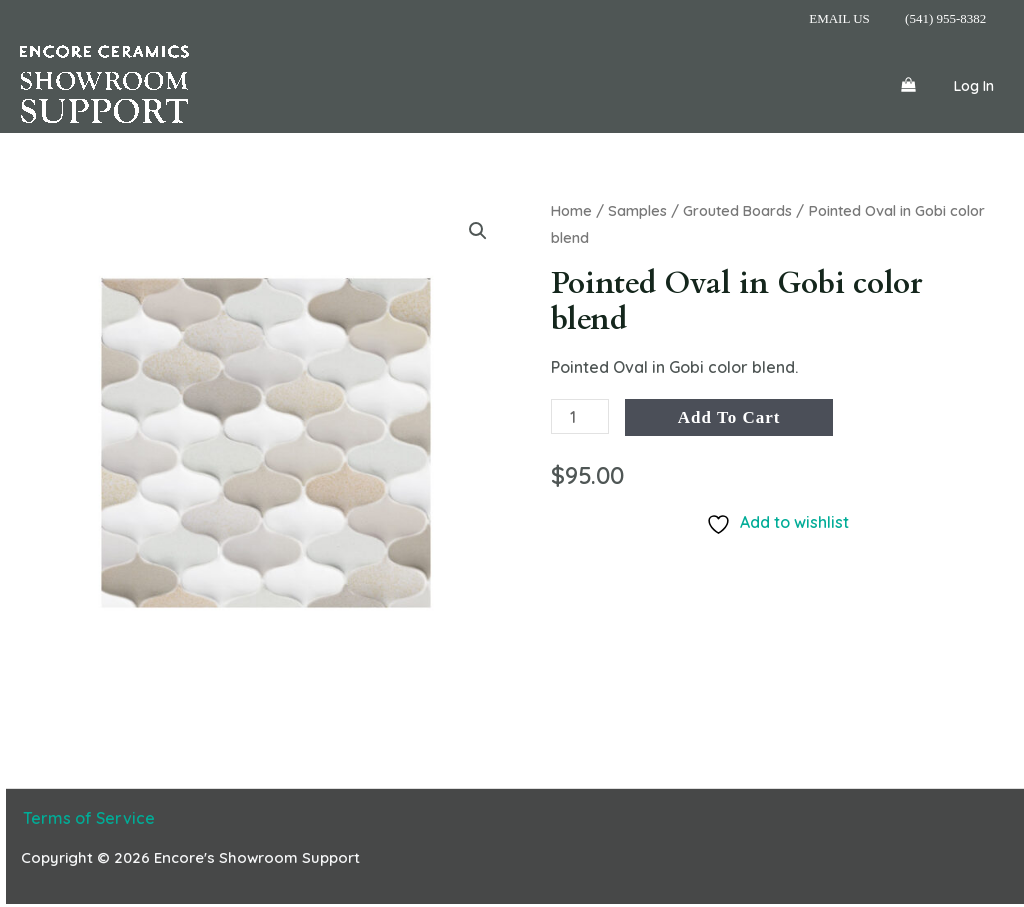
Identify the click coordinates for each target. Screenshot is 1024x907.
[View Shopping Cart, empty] (908, 85)
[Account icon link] (974, 85)
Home (572, 210)
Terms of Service (87, 818)
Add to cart (729, 417)
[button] (478, 231)
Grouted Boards (739, 210)
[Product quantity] (580, 416)
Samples (638, 210)
